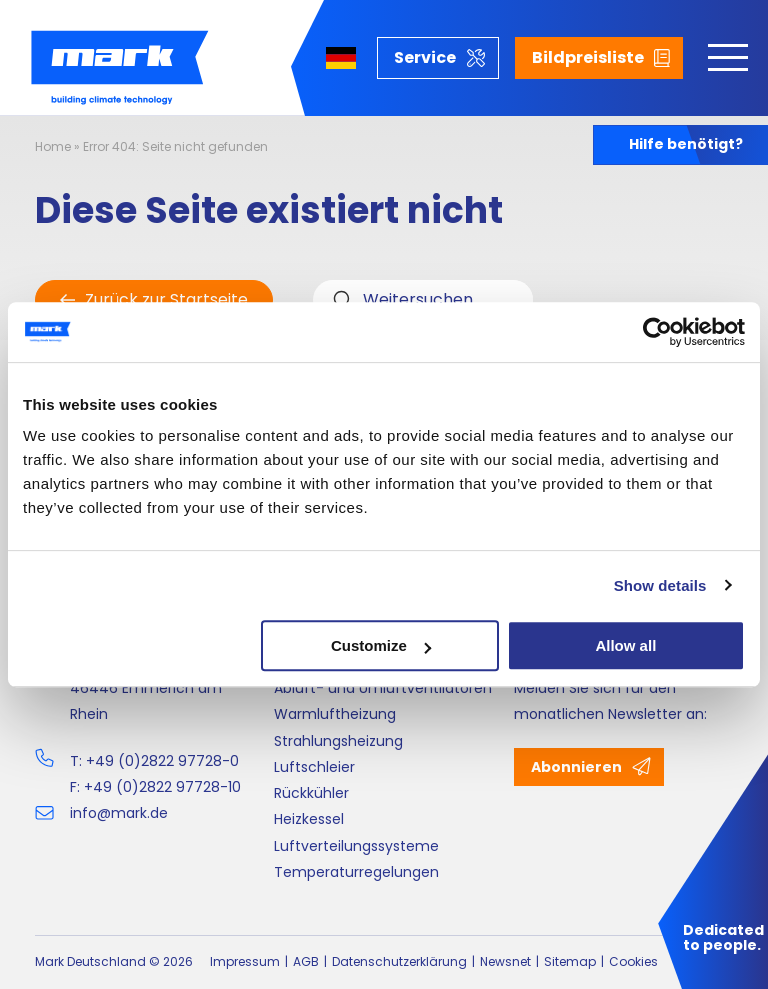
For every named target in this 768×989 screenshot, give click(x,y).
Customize (381, 645)
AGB (306, 961)
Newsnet (505, 961)
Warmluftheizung (335, 714)
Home (53, 146)
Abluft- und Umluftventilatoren (383, 688)
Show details (660, 585)
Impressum (245, 961)
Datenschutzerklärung (399, 961)
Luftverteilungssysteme (356, 846)
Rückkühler (311, 793)
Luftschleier (314, 767)
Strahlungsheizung (338, 741)
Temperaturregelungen (356, 872)
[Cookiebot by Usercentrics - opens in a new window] (657, 332)
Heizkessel (309, 819)
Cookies (633, 961)
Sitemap (570, 961)
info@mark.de (119, 813)
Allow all (625, 645)
